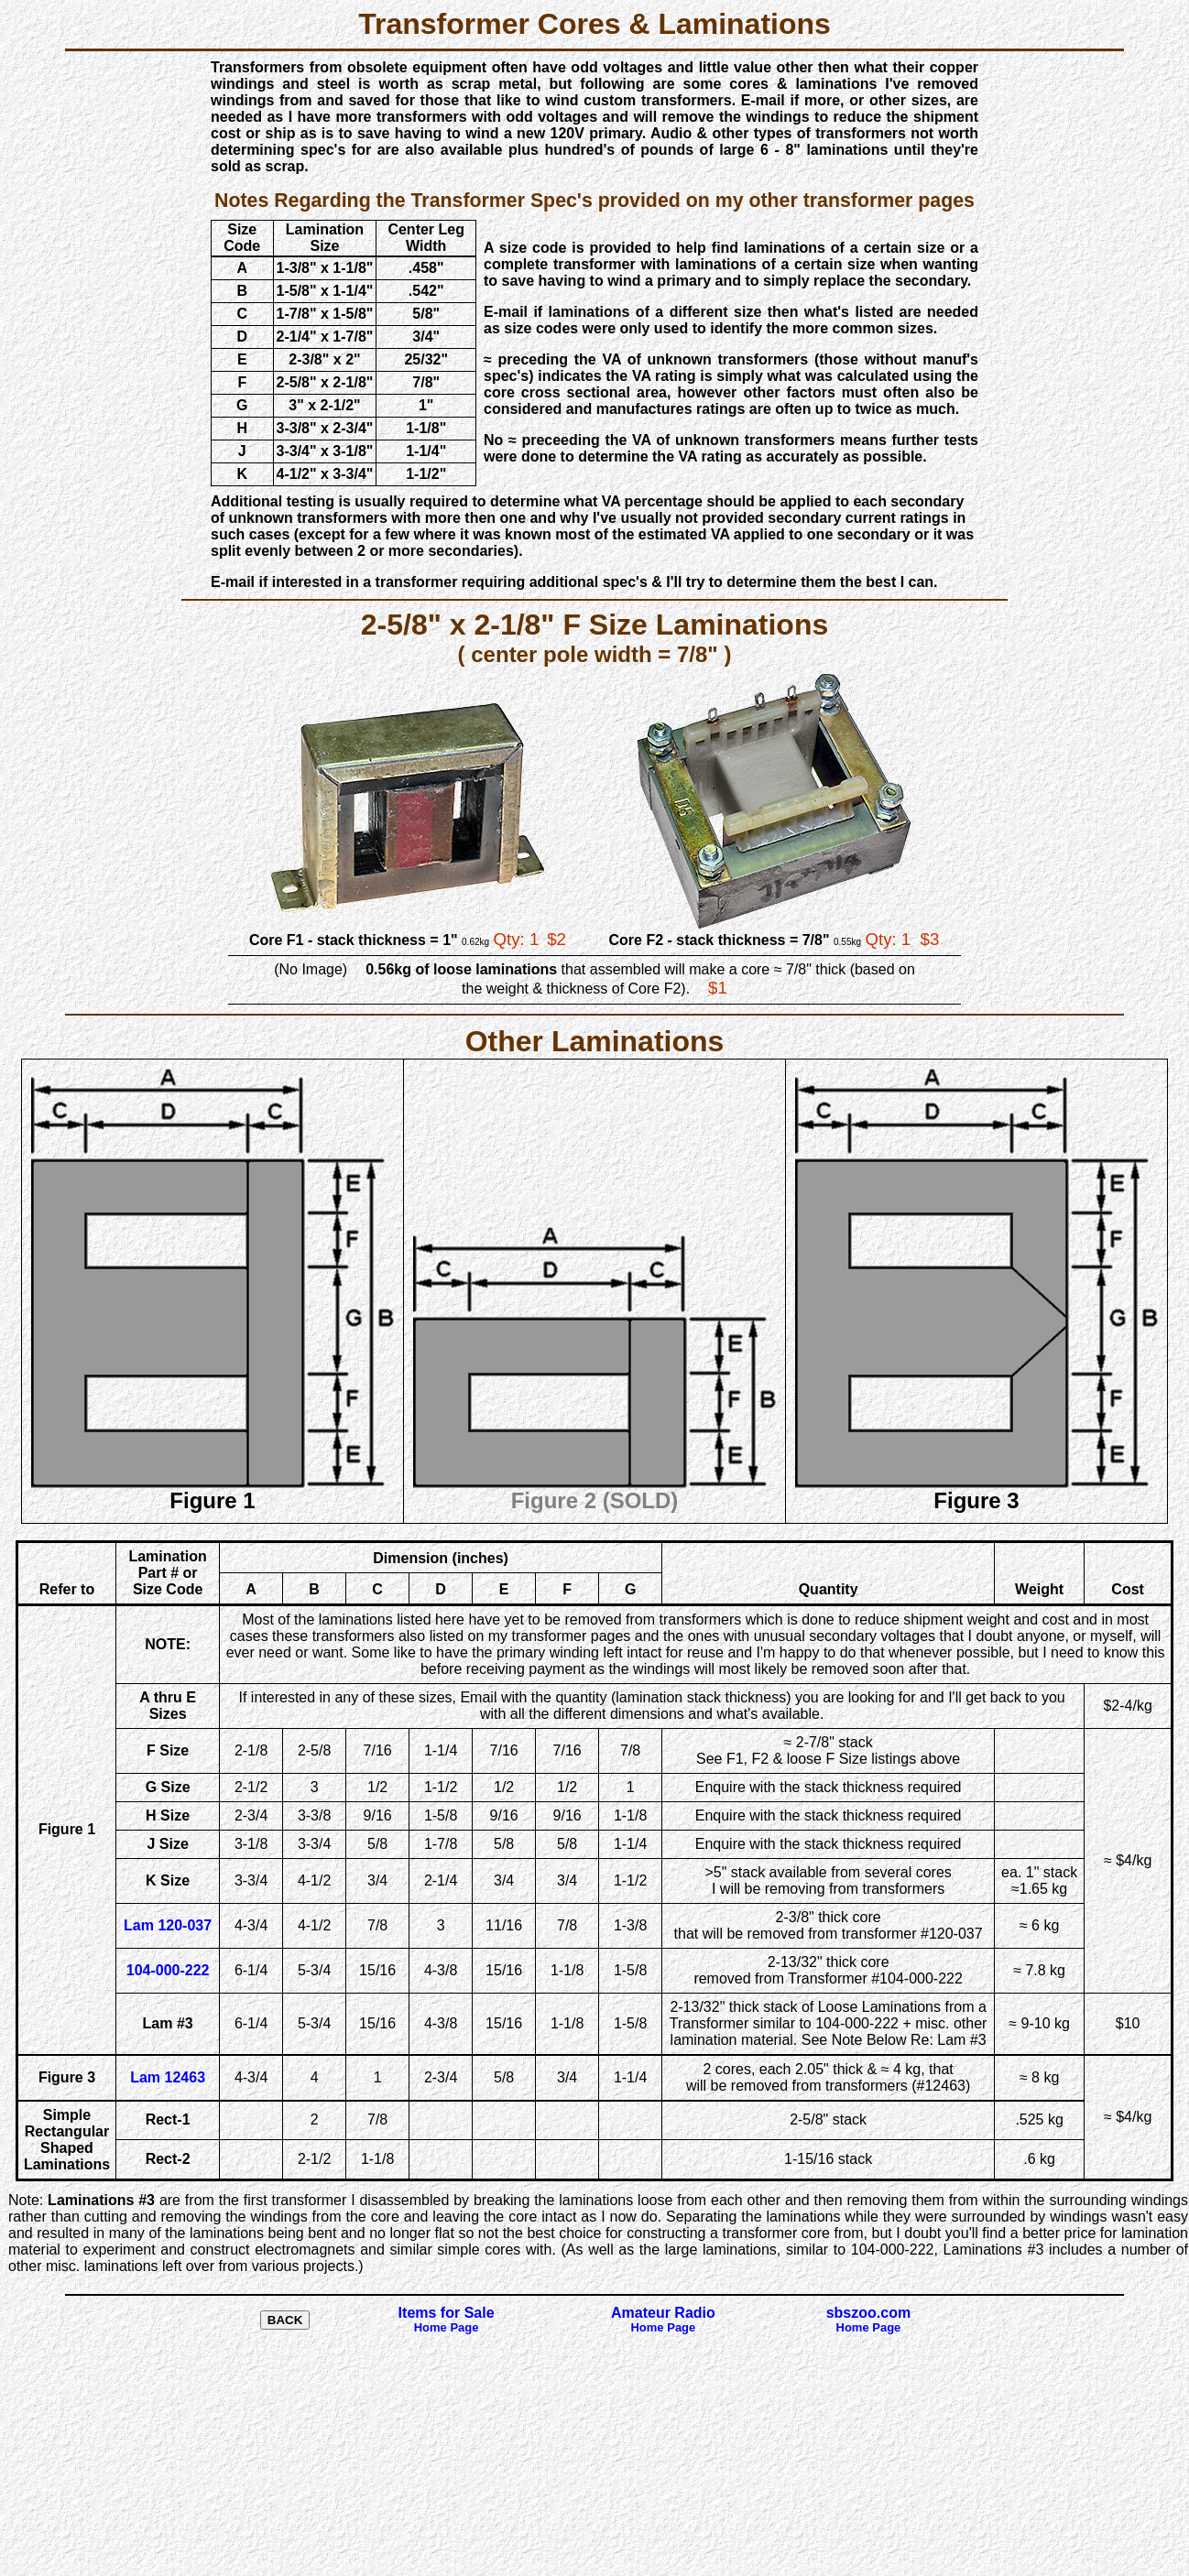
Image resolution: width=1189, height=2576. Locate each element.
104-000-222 (168, 1970)
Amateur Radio (663, 2319)
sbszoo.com (868, 2319)
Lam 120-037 (168, 1925)
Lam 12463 (167, 2077)
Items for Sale (446, 2319)
